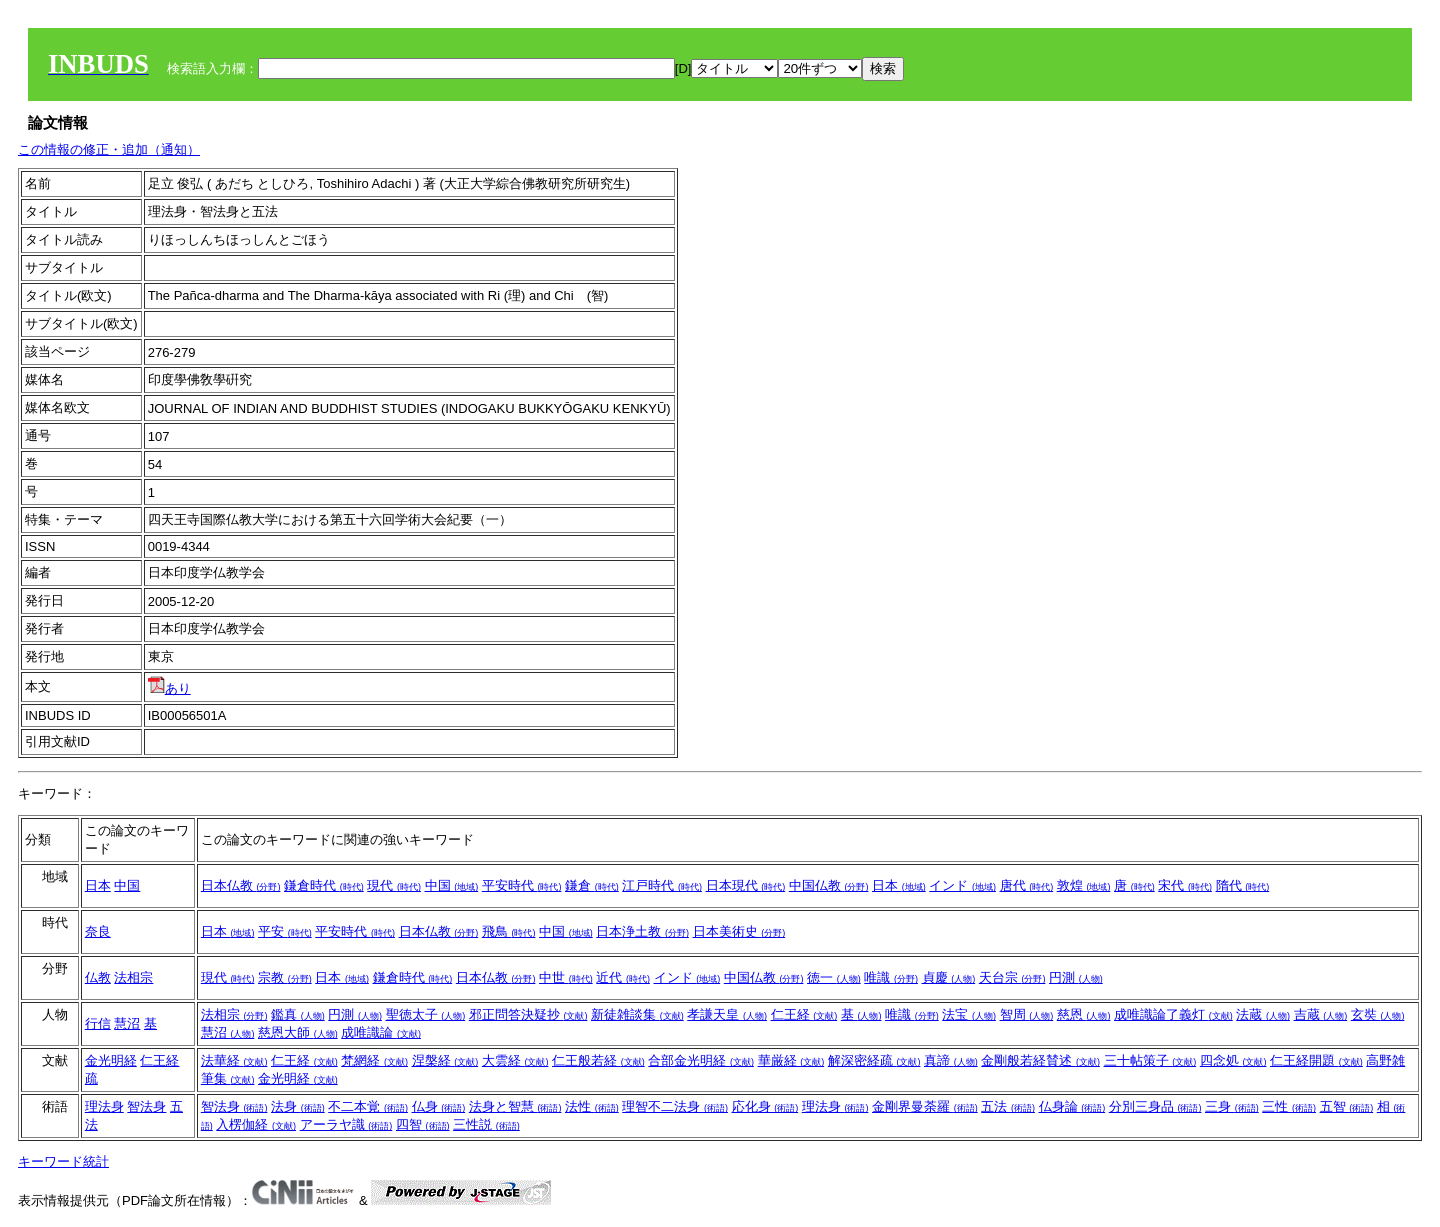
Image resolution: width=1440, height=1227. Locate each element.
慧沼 (127, 1023)
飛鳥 (509, 931)
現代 (394, 885)
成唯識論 (381, 1032)
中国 (127, 885)
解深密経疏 (874, 1060)
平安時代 (522, 885)
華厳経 (791, 1060)
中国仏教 (829, 885)
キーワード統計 (63, 1161)
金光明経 (111, 1060)
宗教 (285, 977)
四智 (423, 1124)
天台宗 (1012, 977)
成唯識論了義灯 (1173, 1014)
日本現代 (746, 885)
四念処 (1233, 1060)
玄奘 (1378, 1014)
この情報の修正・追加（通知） (109, 149)
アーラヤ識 (346, 1124)
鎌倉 (592, 885)
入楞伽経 (256, 1124)
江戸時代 (662, 885)
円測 (1076, 977)
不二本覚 (368, 1106)
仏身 (439, 1106)
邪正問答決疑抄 (528, 1014)
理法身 (104, 1106)
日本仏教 (241, 885)
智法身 (146, 1106)
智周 (1027, 1014)
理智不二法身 (675, 1106)
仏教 (98, 977)
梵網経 (374, 1060)
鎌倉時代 (324, 885)
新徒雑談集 (637, 1014)
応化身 (765, 1106)
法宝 (969, 1014)
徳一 (834, 977)
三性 (1289, 1106)
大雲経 (515, 1060)
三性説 (486, 1124)
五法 (1008, 1106)
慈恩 (1084, 1014)
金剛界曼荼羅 (925, 1106)
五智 (1347, 1106)
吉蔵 (1321, 1014)
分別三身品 (1155, 1106)
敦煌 (1084, 885)
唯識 (891, 977)
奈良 (98, 931)
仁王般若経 (598, 1060)
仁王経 (804, 1014)
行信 (98, 1023)
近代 (623, 977)
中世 (566, 977)
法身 (298, 1106)
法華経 (234, 1060)
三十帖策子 (1150, 1060)
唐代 (1027, 885)
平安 (285, 931)
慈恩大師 (298, 1032)
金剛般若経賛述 (1040, 1060)
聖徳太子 (426, 1014)
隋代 (1243, 885)
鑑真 (298, 1014)
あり (169, 688)
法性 (592, 1106)
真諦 (951, 1060)
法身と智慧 (515, 1106)
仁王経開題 (1316, 1060)
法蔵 (1263, 1014)
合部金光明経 (701, 1060)
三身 (1232, 1106)
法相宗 (133, 977)
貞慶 (949, 977)
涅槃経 (445, 1060)
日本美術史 (739, 931)
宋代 (1185, 885)
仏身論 (1072, 1106)
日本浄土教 (642, 931)
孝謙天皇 (727, 1014)
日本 (98, 885)
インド (962, 885)
